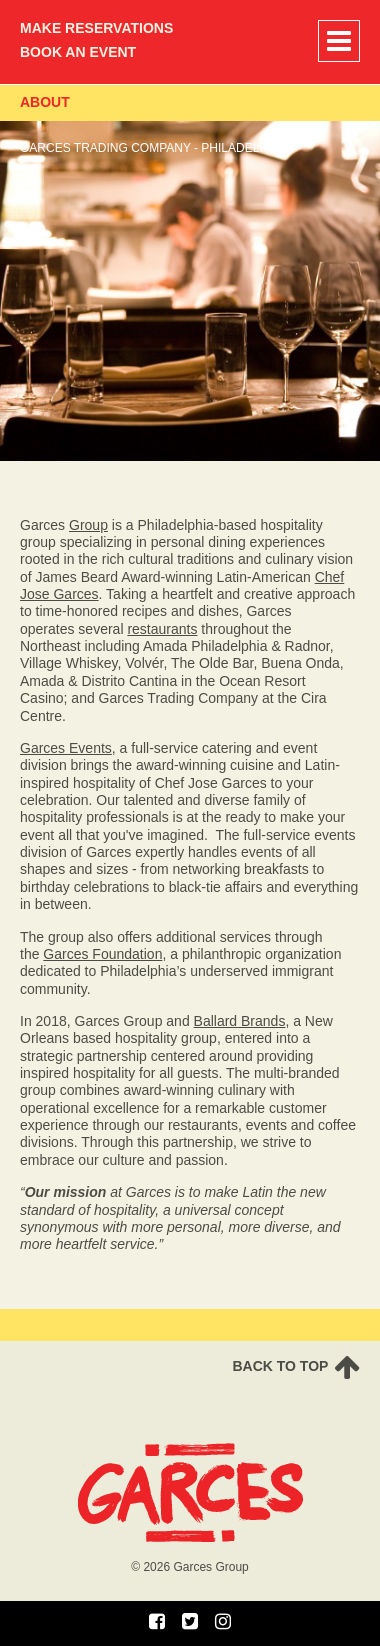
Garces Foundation (102, 954)
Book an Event (78, 52)
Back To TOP (296, 1367)
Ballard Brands (240, 1021)
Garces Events (66, 748)
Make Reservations (96, 28)
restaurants (162, 629)
